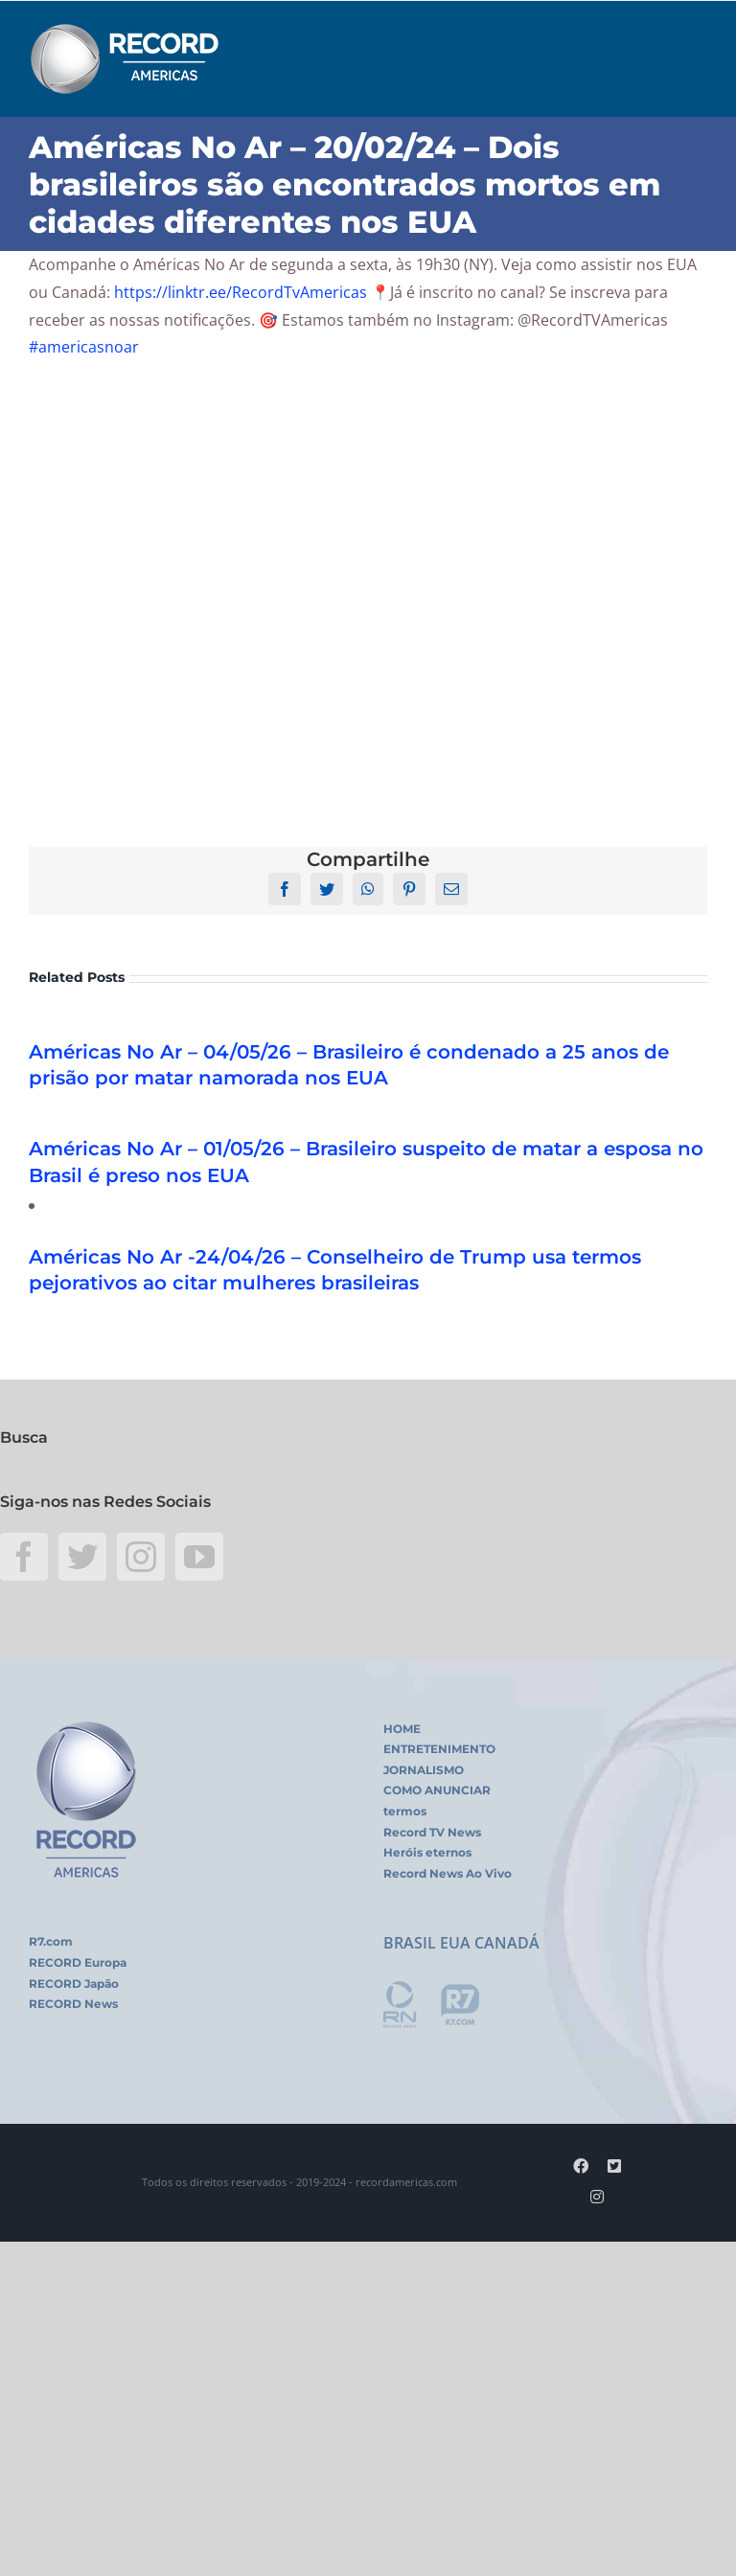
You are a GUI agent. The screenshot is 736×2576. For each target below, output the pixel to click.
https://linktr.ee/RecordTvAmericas (240, 292)
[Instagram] (141, 1557)
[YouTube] (199, 1557)
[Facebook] (24, 1557)
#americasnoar (84, 346)
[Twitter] (82, 1557)
